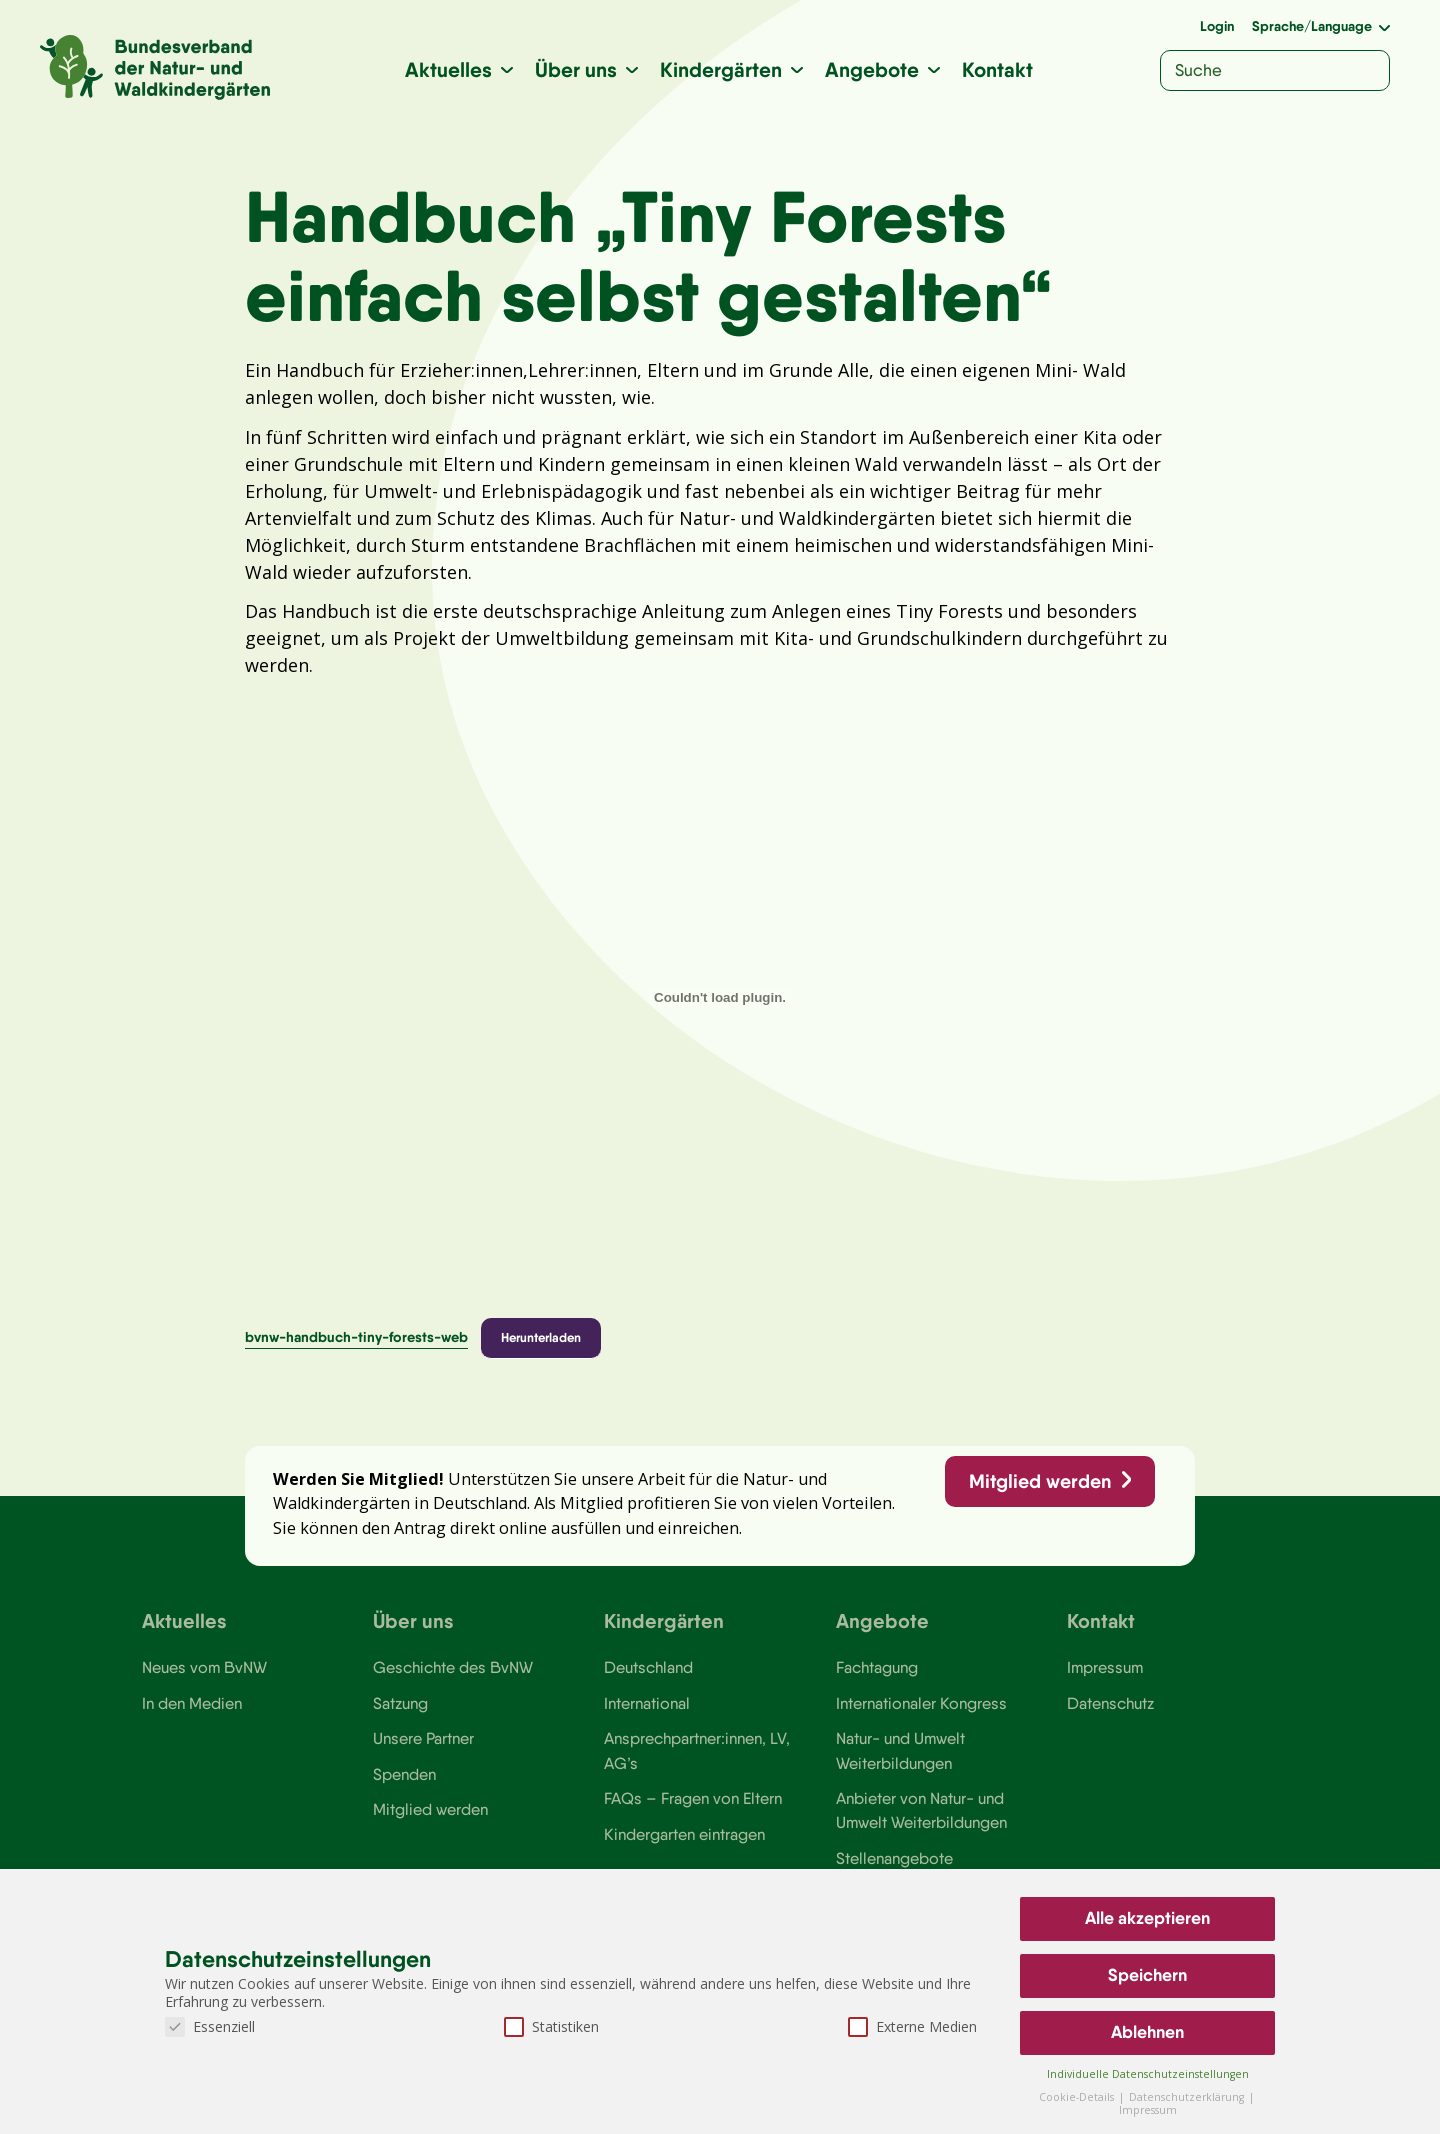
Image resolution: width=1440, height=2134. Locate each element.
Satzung (400, 1703)
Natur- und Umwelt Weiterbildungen (900, 1750)
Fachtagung (877, 1667)
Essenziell (210, 2026)
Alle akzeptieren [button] (1147, 1918)
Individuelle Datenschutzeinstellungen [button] (1148, 2074)
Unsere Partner (423, 1738)
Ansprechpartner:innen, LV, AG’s (697, 1750)
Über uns (576, 69)
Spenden (404, 1774)
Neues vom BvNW (204, 1667)
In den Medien (192, 1703)
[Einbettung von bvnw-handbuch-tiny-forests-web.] (720, 998)
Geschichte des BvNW (453, 1667)
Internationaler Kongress (921, 1703)
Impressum (1105, 1667)
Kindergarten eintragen (684, 1834)
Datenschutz (1110, 1703)
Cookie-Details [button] (1078, 2097)
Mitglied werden (1040, 1481)
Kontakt (997, 69)
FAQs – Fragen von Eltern (693, 1798)
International (647, 1703)
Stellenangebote (894, 1858)
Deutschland (648, 1667)
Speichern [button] (1147, 1975)
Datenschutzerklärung (1188, 2097)
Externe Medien (912, 2026)
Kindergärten (721, 69)
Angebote (872, 69)
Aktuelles (448, 69)
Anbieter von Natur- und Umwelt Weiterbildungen (921, 1810)
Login (1217, 26)
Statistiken (551, 2026)
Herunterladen (541, 1337)
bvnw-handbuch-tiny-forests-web (356, 1337)
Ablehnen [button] (1147, 2032)
